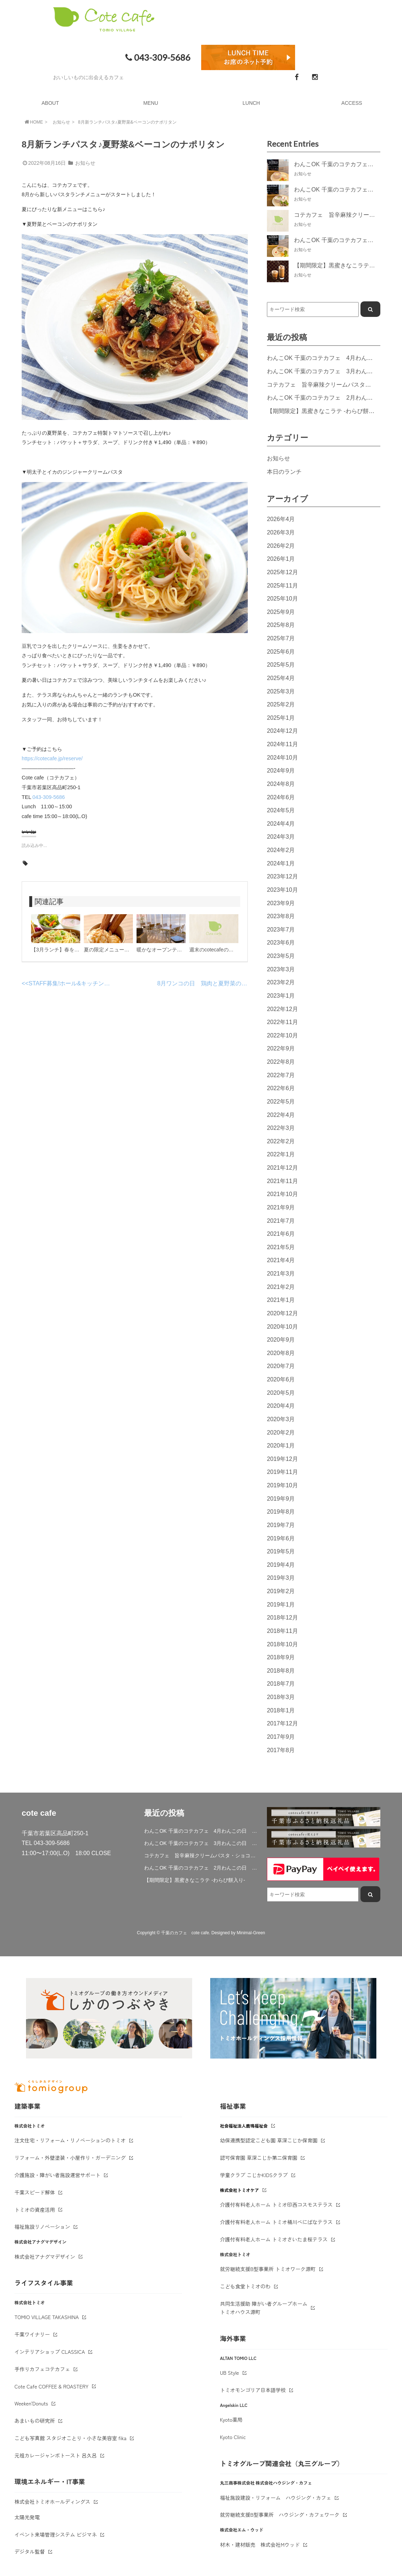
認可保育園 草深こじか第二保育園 (258, 2157)
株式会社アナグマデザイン (44, 2256)
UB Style (229, 2372)
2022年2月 (281, 1141)
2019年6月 (281, 1538)
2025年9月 (281, 611)
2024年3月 (281, 836)
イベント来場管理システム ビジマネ (55, 2534)
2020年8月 (281, 1353)
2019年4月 (281, 1564)
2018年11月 (282, 1630)
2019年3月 (281, 1577)
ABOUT (50, 103)
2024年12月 (282, 730)
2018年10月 (282, 1644)
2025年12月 (282, 572)
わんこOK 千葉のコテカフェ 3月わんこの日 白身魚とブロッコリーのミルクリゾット (201, 1843)
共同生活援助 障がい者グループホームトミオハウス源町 (263, 2308)
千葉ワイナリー (32, 2334)
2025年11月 (282, 585)
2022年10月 (282, 1035)
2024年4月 (281, 823)
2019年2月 (281, 1591)
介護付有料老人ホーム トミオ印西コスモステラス (276, 2204)
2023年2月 (281, 982)
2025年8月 (281, 625)
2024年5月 (281, 810)
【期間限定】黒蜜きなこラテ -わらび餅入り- (324, 411)
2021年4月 (281, 1260)
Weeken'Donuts (31, 2403)
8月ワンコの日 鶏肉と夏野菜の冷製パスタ (213, 983)
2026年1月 (281, 558)
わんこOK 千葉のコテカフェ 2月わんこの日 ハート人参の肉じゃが (201, 1868)
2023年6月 (281, 942)
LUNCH (251, 103)
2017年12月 (282, 1723)
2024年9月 (281, 770)
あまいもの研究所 (34, 2420)
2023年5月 (281, 955)
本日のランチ (284, 471)
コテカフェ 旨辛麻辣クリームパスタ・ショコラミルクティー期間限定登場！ (201, 1855)
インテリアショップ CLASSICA (49, 2351)
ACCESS (351, 103)
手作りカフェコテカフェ (42, 2369)
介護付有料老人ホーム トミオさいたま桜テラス (274, 2239)
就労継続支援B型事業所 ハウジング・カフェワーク (280, 2514)
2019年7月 (281, 1525)
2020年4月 (281, 1405)
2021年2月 (281, 1286)
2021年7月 (281, 1220)
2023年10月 (282, 889)
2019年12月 (282, 1458)
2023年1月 (281, 995)
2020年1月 (281, 1445)
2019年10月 (282, 1485)
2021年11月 (282, 1181)
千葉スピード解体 (34, 2192)
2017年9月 (281, 1736)
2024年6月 (281, 797)
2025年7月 (281, 638)
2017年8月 (281, 1750)
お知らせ (61, 122)
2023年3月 (281, 969)
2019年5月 (281, 1551)
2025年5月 (281, 664)
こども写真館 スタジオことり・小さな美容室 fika (70, 2438)
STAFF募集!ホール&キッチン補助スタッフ (84, 983)
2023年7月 (281, 929)
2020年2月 (281, 1432)
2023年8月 (281, 916)
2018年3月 (281, 1697)
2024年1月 (281, 863)
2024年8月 (281, 783)
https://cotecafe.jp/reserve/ (52, 758)
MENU (150, 103)
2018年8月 (281, 1670)
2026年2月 (281, 545)
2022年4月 (281, 1114)
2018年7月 (281, 1683)
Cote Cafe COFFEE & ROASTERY (51, 2386)
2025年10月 (282, 598)
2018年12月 (282, 1617)
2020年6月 (281, 1379)
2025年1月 (281, 717)
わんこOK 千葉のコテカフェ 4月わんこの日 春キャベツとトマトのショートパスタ (201, 1831)
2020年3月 (281, 1419)
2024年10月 (282, 757)
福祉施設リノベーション (42, 2226)
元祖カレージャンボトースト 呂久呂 (55, 2455)
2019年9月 (281, 1498)
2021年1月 (281, 1299)
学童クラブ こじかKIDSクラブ (254, 2175)
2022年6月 (281, 1088)
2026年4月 (281, 519)
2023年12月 (282, 876)
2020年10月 (282, 1326)
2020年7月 (281, 1366)
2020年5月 (281, 1392)
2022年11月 (282, 1022)
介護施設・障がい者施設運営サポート (57, 2175)
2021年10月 (282, 1194)
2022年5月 (281, 1101)
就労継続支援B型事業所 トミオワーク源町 (268, 2268)
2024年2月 (281, 850)
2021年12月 (282, 1167)
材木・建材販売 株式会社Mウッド (260, 2544)
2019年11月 (282, 1471)
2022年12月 (282, 1009)
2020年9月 (281, 1339)
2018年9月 (281, 1657)
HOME (33, 122)
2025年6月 (281, 651)
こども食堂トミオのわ (245, 2286)
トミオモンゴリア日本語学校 (253, 2390)
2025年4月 (281, 678)
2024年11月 (282, 744)
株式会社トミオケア (239, 2190)
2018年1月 (281, 1710)
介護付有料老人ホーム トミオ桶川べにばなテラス (276, 2221)
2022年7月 (281, 1075)
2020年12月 (282, 1313)
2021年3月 (281, 1273)
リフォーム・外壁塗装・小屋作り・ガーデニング (70, 2157)
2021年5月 (281, 1247)
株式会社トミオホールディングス (52, 2501)
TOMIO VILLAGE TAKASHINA (46, 2317)
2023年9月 (281, 903)
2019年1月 (281, 1604)
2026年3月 (281, 532)
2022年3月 (281, 1127)
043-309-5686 (157, 57)
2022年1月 (281, 1154)
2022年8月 (281, 1061)
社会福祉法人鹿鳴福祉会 (244, 2126)
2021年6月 (281, 1233)
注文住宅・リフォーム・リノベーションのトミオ (70, 2140)
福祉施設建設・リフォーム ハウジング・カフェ (275, 2497)
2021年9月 (281, 1207)
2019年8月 (281, 1511)
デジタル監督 (29, 2551)
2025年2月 (281, 704)
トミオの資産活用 (34, 2209)
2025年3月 (281, 691)
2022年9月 (281, 1048)
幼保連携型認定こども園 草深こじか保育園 (268, 2140)
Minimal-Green (251, 1932)
